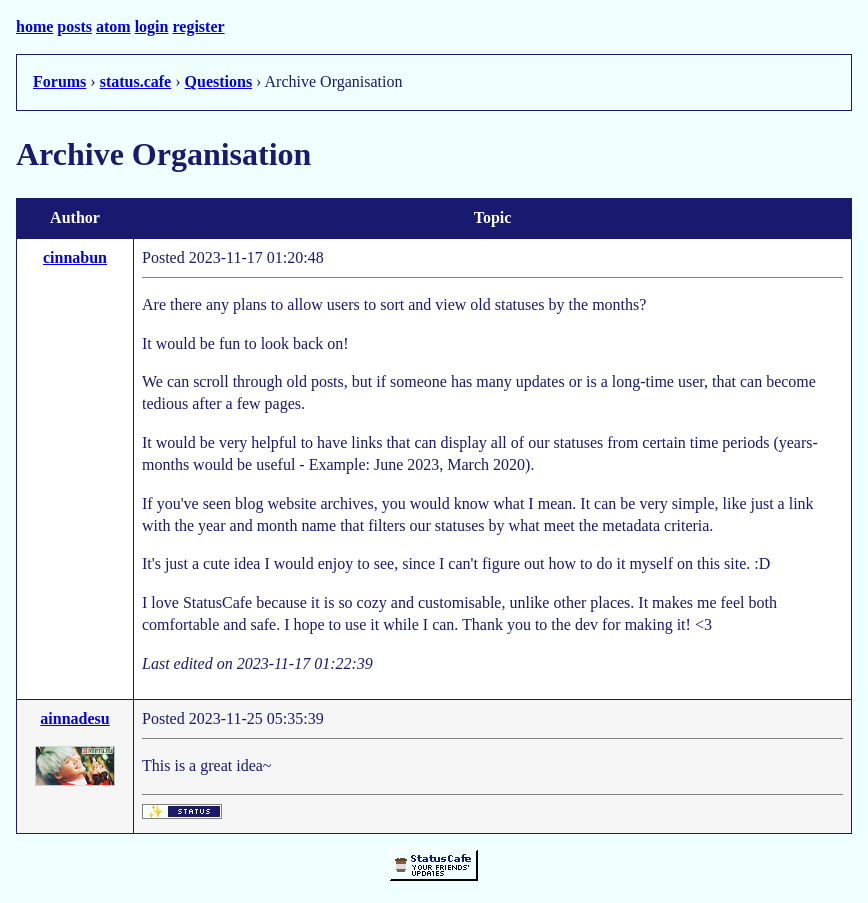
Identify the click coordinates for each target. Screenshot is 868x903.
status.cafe (136, 81)
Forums (59, 81)
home (34, 26)
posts (74, 26)
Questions (219, 81)
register (198, 26)
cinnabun (75, 257)
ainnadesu (74, 718)
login (152, 26)
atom (113, 26)
